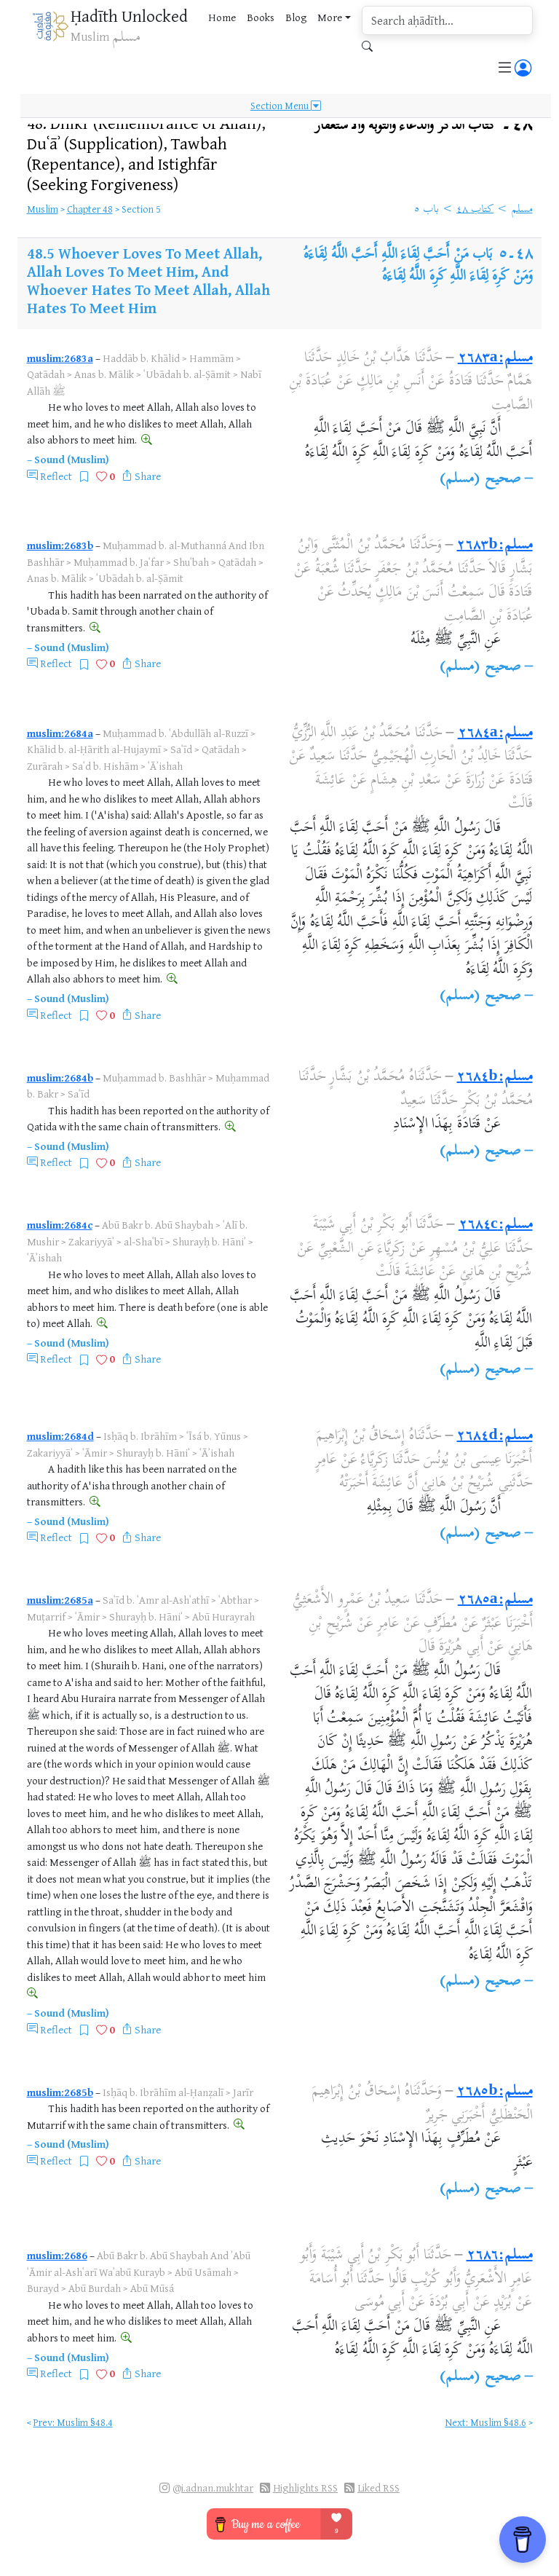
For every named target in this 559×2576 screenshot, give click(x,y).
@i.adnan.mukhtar (213, 2487)
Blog (295, 17)
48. (146, 153)
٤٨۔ (424, 125)
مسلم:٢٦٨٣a (495, 358)
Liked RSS (378, 2487)
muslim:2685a (60, 1599)
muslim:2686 (57, 2255)
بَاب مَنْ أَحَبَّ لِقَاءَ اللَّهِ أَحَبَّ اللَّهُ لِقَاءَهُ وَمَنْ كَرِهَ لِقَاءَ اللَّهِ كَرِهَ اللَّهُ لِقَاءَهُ (418, 266)
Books (260, 17)
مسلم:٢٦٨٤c (496, 1225)
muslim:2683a (60, 358)
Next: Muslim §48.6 (485, 2422)
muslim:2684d (60, 1435)
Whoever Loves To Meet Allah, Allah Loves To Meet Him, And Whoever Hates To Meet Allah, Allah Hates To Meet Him (148, 280)
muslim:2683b (60, 545)
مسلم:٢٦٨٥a (495, 1600)
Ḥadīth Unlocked (129, 15)
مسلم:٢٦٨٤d (494, 1436)
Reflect (56, 476)
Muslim (42, 208)
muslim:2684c (59, 1224)
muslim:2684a (60, 733)
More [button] (329, 17)
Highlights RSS (305, 2487)
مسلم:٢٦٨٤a (495, 733)
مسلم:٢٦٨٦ (500, 2255)
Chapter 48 (90, 208)
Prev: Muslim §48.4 (73, 2422)
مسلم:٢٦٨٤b (494, 1077)
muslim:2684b (60, 1077)
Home (222, 17)
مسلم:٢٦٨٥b (494, 2092)
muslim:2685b (60, 2092)
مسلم (522, 210)
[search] (447, 20)
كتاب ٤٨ (474, 210)
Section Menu (285, 105)
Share (148, 476)
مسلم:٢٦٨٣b (494, 545)
